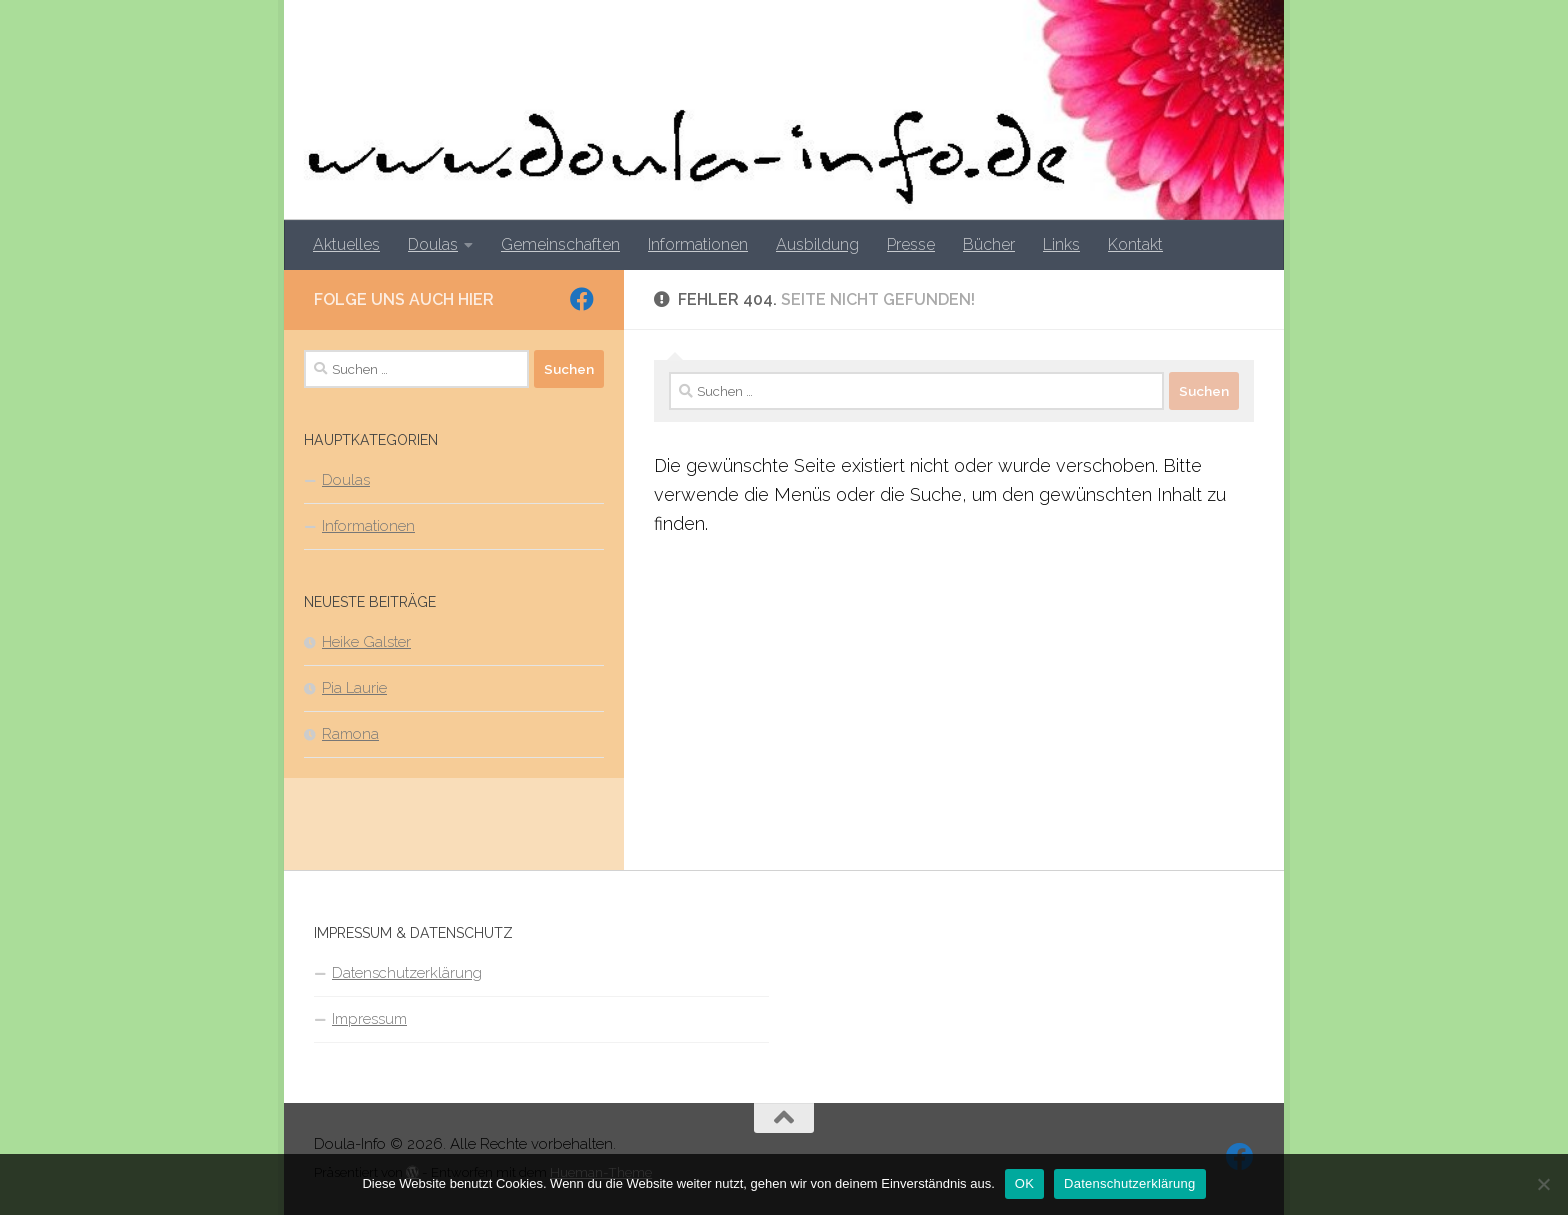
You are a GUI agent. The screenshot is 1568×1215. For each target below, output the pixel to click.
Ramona (350, 734)
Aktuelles (346, 244)
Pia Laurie (354, 688)
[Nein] (1543, 1184)
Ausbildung (817, 244)
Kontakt (1135, 244)
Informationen (698, 244)
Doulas (433, 244)
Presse (911, 244)
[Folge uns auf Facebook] (582, 299)
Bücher (989, 244)
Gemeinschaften (560, 244)
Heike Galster (366, 642)
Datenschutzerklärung (407, 973)
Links (1061, 244)
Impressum (369, 1019)
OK (1024, 1183)
